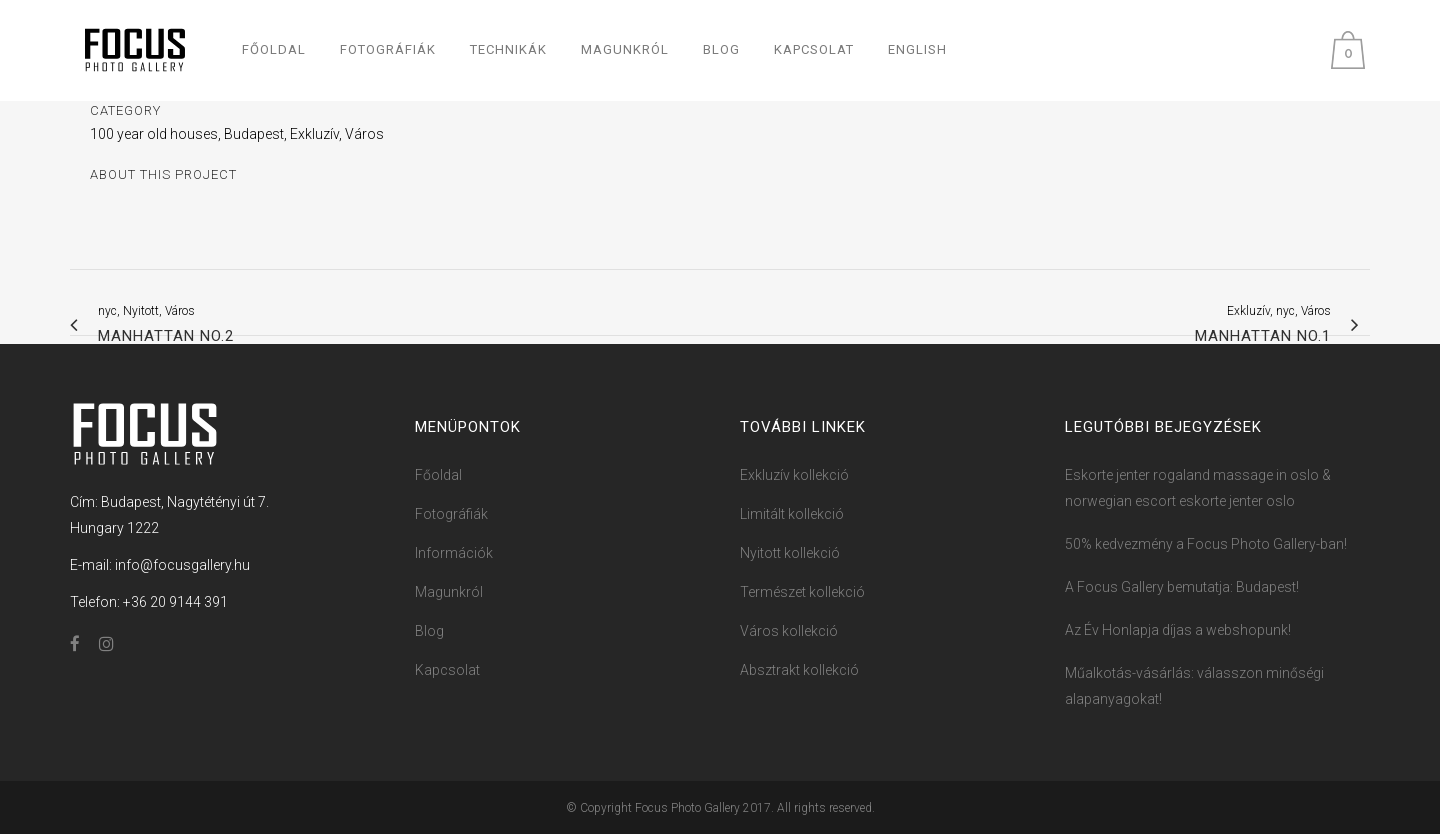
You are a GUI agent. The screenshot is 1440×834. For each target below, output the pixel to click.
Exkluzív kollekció (794, 475)
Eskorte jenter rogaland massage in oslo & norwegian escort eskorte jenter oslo (1198, 488)
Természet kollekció (802, 592)
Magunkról (449, 592)
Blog (429, 631)
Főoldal (438, 475)
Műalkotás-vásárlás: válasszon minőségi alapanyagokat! (1194, 686)
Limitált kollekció (792, 514)
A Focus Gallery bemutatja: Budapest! (1182, 587)
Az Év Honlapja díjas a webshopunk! (1178, 630)
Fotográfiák (451, 514)
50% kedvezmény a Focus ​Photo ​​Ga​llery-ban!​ (1206, 544)
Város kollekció (789, 631)
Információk (454, 553)
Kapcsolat (447, 670)
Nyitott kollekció (790, 553)
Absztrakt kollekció (799, 670)
